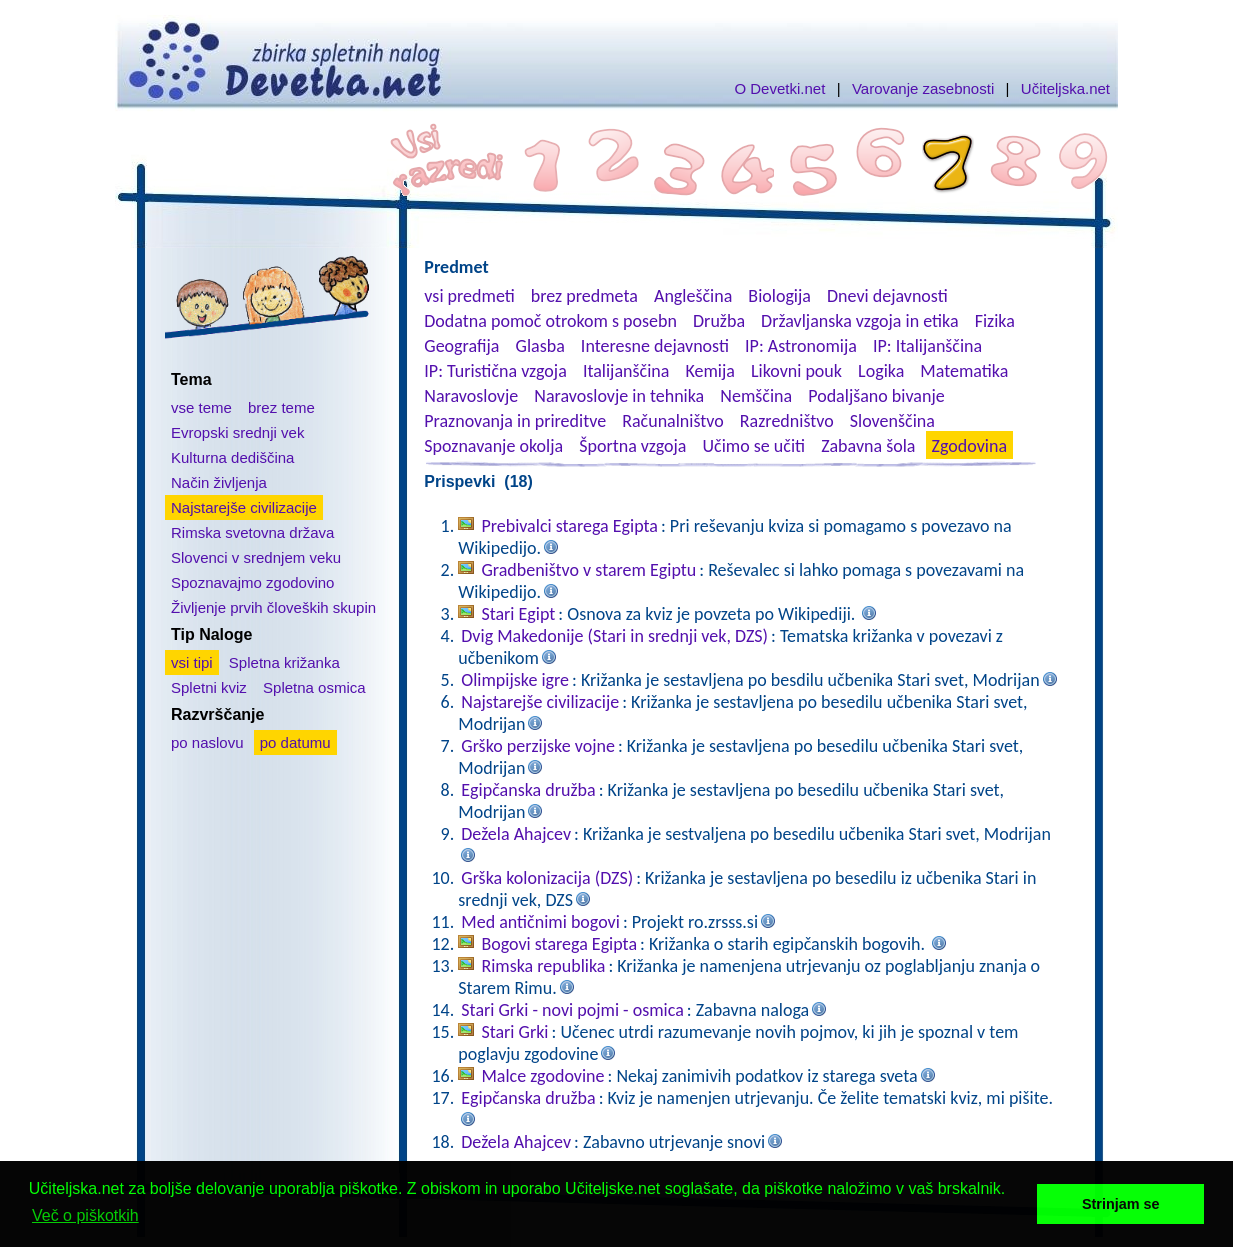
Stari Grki (514, 1032)
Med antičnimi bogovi (540, 922)
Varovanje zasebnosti (923, 88)
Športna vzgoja (632, 446)
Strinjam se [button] (1121, 1204)
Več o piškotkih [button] (85, 1215)
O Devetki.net (779, 88)
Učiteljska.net (1065, 88)
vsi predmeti (469, 296)
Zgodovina (969, 446)
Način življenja (219, 482)
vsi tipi (192, 662)
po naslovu (207, 742)
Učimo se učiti (754, 446)
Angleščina (693, 296)
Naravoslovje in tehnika (619, 396)
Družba (719, 321)
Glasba (540, 346)
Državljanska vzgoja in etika (859, 321)
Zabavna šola (868, 446)
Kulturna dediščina (232, 457)
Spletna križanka (284, 662)
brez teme (281, 407)
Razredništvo (787, 421)
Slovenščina (892, 421)
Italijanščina (626, 371)
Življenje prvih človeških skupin (273, 607)
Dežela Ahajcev (516, 834)
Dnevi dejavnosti (887, 296)
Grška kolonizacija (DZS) (547, 878)
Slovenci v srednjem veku (256, 557)
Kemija (709, 371)
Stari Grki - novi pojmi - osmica (572, 1010)
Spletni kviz (209, 687)
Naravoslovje (471, 396)
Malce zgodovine (542, 1076)
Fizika (995, 321)
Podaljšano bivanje (876, 396)
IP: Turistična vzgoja (495, 371)
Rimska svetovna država (252, 532)
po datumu (295, 742)
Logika (881, 371)
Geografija (461, 346)
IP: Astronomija (801, 346)
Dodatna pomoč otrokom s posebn (550, 321)
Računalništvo (673, 421)
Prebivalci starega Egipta (569, 526)
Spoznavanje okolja (493, 446)
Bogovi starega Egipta (559, 944)
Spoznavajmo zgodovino (252, 582)
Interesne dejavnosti (655, 346)
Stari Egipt (518, 614)
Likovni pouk (796, 371)
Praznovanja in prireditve (515, 421)
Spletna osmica (314, 687)
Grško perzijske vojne (538, 746)
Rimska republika (543, 966)
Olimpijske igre (515, 680)
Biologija (779, 296)
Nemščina (756, 396)
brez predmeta (584, 296)
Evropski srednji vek (237, 432)
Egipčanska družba (528, 790)
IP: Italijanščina (927, 346)
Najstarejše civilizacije (244, 507)
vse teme (201, 407)
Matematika (964, 371)
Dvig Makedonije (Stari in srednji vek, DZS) (614, 636)
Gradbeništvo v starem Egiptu (588, 570)
